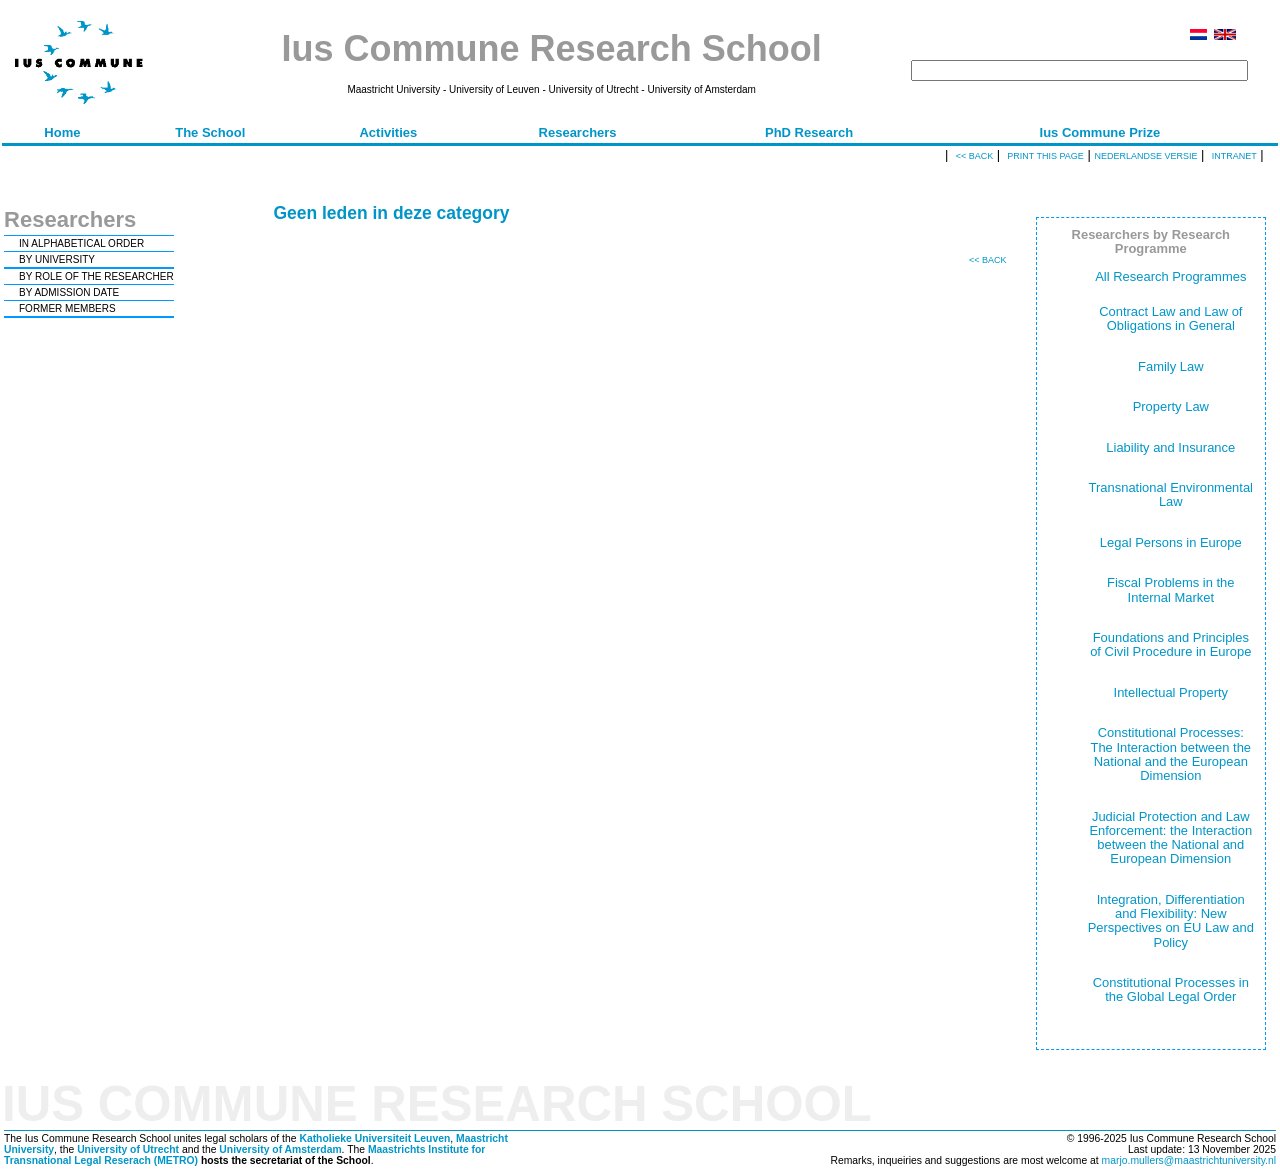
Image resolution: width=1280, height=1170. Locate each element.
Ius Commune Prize (1100, 132)
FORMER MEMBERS (67, 308)
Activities (388, 132)
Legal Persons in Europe (1171, 542)
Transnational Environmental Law (1171, 494)
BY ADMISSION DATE (69, 292)
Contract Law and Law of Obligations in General (1170, 318)
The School (210, 132)
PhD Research (809, 132)
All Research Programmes (1170, 276)
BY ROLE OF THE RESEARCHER (96, 276)
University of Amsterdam (280, 1149)
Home (62, 132)
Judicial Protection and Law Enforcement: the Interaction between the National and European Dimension (1170, 838)
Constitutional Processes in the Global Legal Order (1171, 989)
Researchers (578, 132)
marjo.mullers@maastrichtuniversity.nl (1189, 1160)
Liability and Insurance (1170, 447)
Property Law (1171, 406)
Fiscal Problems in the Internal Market (1170, 589)
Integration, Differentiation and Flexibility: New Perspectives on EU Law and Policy (1171, 921)
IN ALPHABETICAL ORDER (81, 243)
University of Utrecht (128, 1149)
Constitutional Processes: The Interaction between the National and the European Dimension (1170, 754)
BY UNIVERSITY (57, 259)
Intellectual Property (1171, 692)
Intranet (1234, 156)
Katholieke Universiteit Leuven (374, 1138)
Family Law (1171, 366)
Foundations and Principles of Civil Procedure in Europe (1170, 644)
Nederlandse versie (1145, 156)
